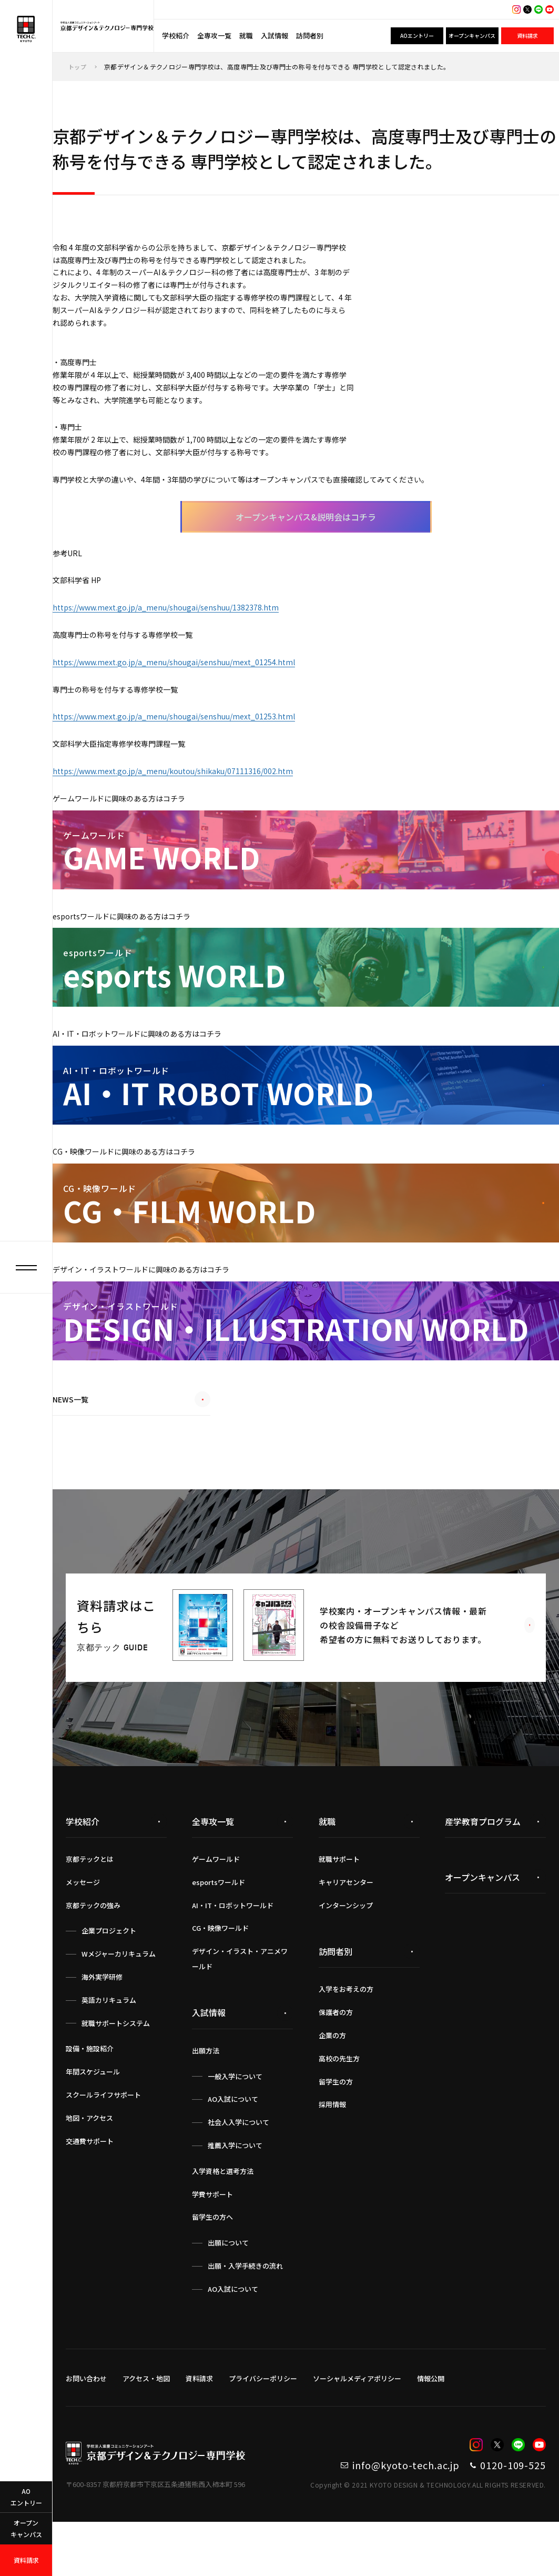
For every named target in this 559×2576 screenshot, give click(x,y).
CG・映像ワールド (220, 1976)
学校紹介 (175, 36)
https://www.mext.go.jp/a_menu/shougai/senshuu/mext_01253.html (188, 756)
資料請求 (527, 35)
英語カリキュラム (109, 2048)
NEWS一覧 (131, 1453)
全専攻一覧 (214, 36)
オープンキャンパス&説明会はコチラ (306, 545)
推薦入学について (235, 2194)
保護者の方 (336, 2061)
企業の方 (332, 2084)
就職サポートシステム (116, 2071)
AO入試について (233, 2147)
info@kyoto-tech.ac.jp (363, 2516)
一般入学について (235, 2124)
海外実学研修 (102, 2025)
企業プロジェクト (109, 1979)
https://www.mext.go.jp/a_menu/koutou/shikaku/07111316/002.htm (188, 814)
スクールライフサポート (103, 2143)
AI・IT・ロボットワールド (232, 1953)
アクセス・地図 (146, 2426)
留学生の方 (336, 2129)
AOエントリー (417, 35)
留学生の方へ (212, 2265)
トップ (78, 66)
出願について (228, 2291)
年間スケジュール (93, 2120)
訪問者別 (309, 36)
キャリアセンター (346, 1931)
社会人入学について (238, 2171)
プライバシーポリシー (263, 2426)
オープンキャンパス (472, 35)
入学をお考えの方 (346, 2037)
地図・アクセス (89, 2166)
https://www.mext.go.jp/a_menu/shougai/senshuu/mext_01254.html (188, 698)
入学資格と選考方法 (222, 2219)
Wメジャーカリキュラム (119, 2002)
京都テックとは (90, 1907)
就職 (246, 36)
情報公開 (430, 2426)
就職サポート (339, 1907)
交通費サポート (90, 2189)
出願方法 (205, 2099)
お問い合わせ (86, 2426)
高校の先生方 (339, 2107)
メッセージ (83, 1931)
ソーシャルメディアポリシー (357, 2426)
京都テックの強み (93, 1953)
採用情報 (332, 2153)
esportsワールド (218, 1931)
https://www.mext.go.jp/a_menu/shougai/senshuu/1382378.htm (179, 640)
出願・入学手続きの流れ (245, 2314)
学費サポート (212, 2242)
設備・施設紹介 (90, 2097)
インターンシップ (346, 1953)
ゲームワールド (216, 1907)
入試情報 (274, 36)
